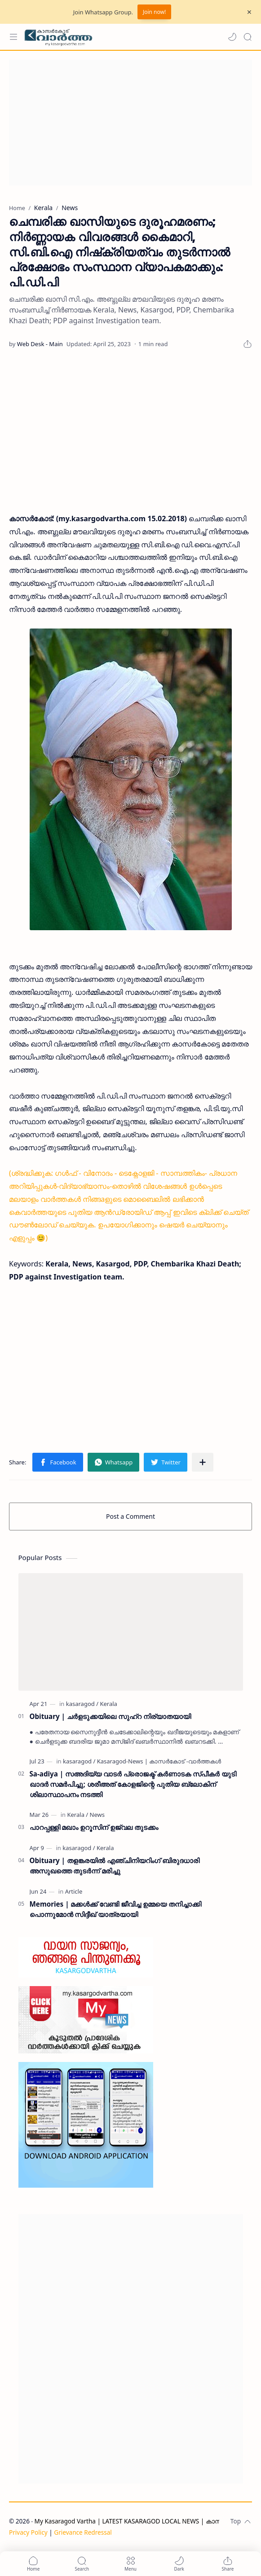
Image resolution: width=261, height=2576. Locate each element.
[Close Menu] (249, 12)
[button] (232, 37)
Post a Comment (130, 1516)
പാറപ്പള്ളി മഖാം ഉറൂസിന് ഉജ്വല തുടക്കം (94, 1827)
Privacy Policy (28, 2532)
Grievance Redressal (83, 2532)
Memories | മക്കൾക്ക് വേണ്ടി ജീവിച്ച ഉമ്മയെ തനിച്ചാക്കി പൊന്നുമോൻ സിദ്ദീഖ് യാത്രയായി (116, 1909)
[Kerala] (108, 1704)
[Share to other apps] (202, 1462)
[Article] (74, 1891)
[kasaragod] (82, 1704)
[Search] (247, 37)
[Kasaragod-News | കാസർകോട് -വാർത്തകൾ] (159, 1761)
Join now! (154, 12)
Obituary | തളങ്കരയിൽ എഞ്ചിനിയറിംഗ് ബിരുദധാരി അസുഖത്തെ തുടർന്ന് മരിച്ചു (114, 1865)
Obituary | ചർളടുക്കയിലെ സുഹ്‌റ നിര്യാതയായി (110, 1716)
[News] (97, 1815)
